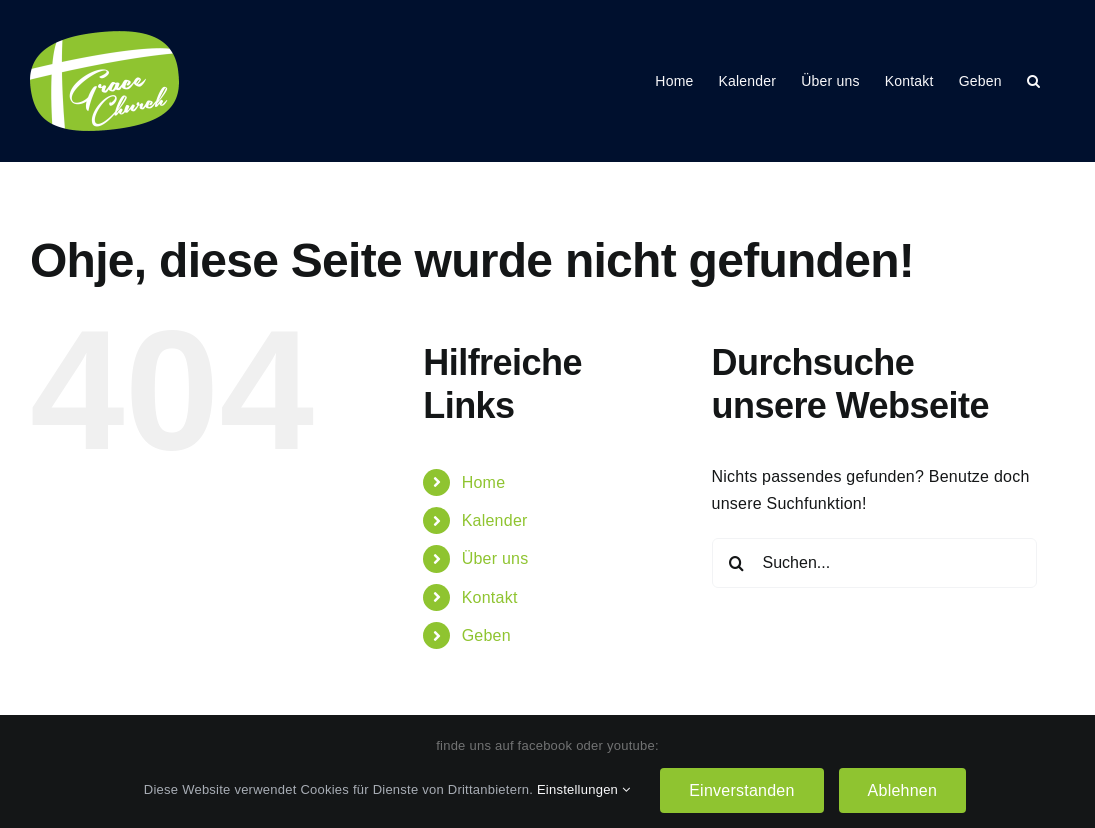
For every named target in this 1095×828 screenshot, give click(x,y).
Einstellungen (583, 789)
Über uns (495, 558)
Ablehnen (903, 790)
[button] (1033, 81)
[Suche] (737, 563)
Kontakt (490, 597)
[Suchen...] (874, 563)
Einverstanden (741, 790)
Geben (486, 635)
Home (484, 482)
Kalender (495, 520)
